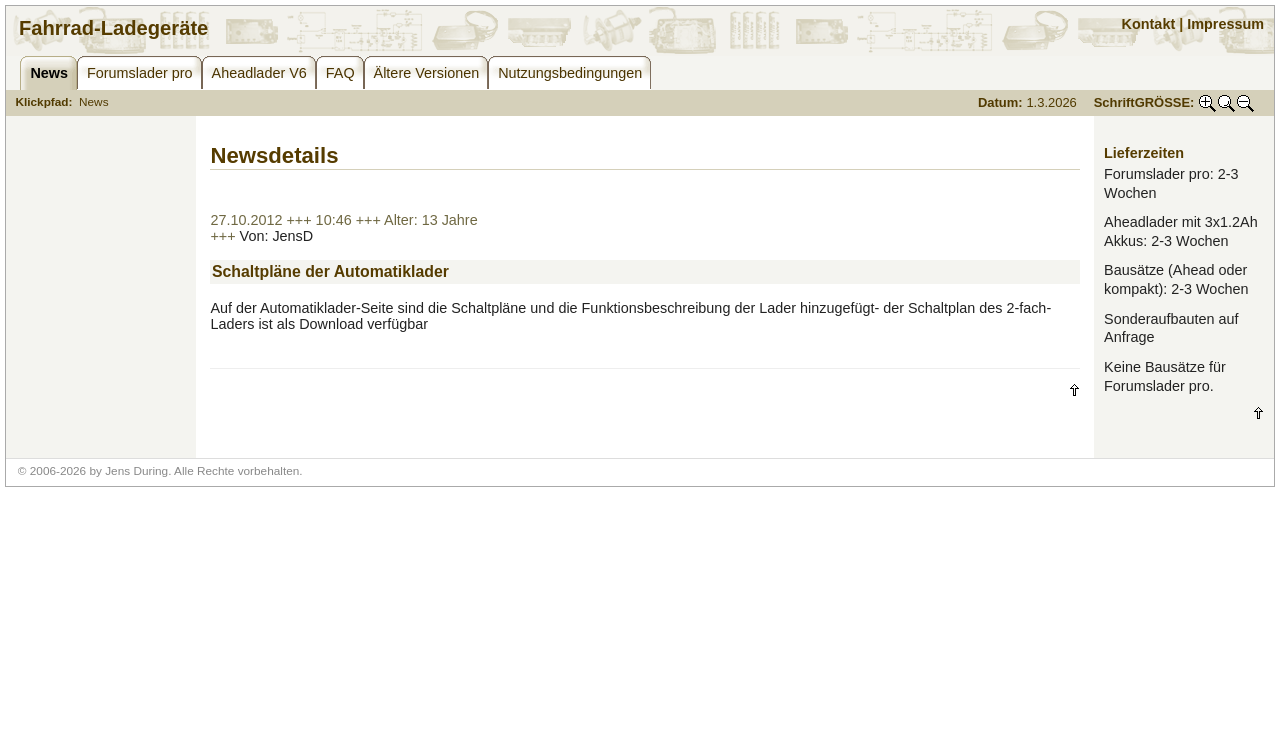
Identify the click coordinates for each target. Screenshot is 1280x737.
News (94, 102)
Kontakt (1149, 24)
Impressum (1225, 24)
